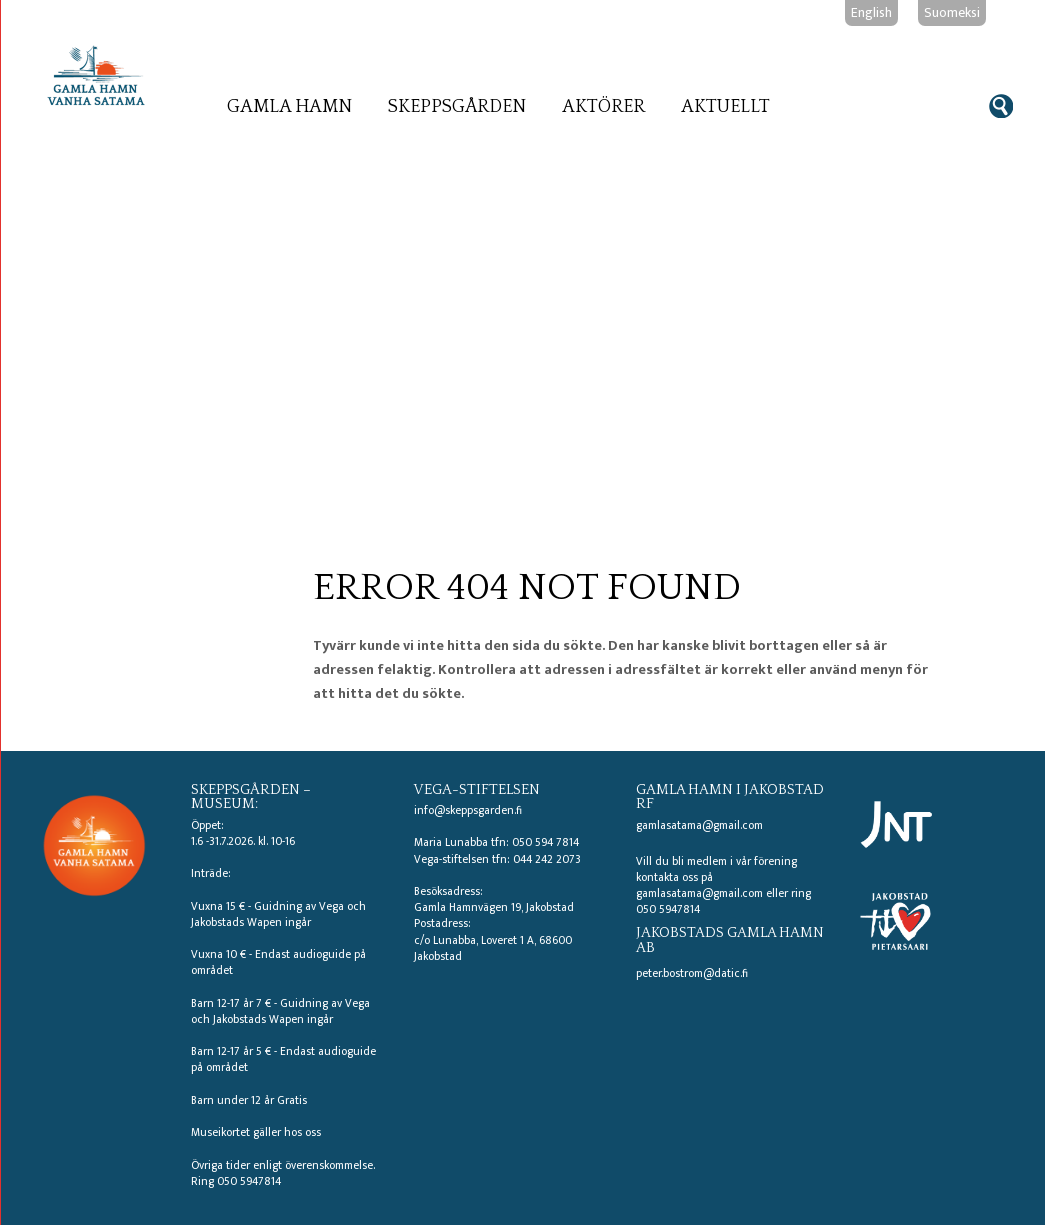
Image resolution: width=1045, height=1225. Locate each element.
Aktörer (603, 107)
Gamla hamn (289, 107)
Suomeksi (952, 12)
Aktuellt (725, 107)
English (871, 12)
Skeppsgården (457, 107)
